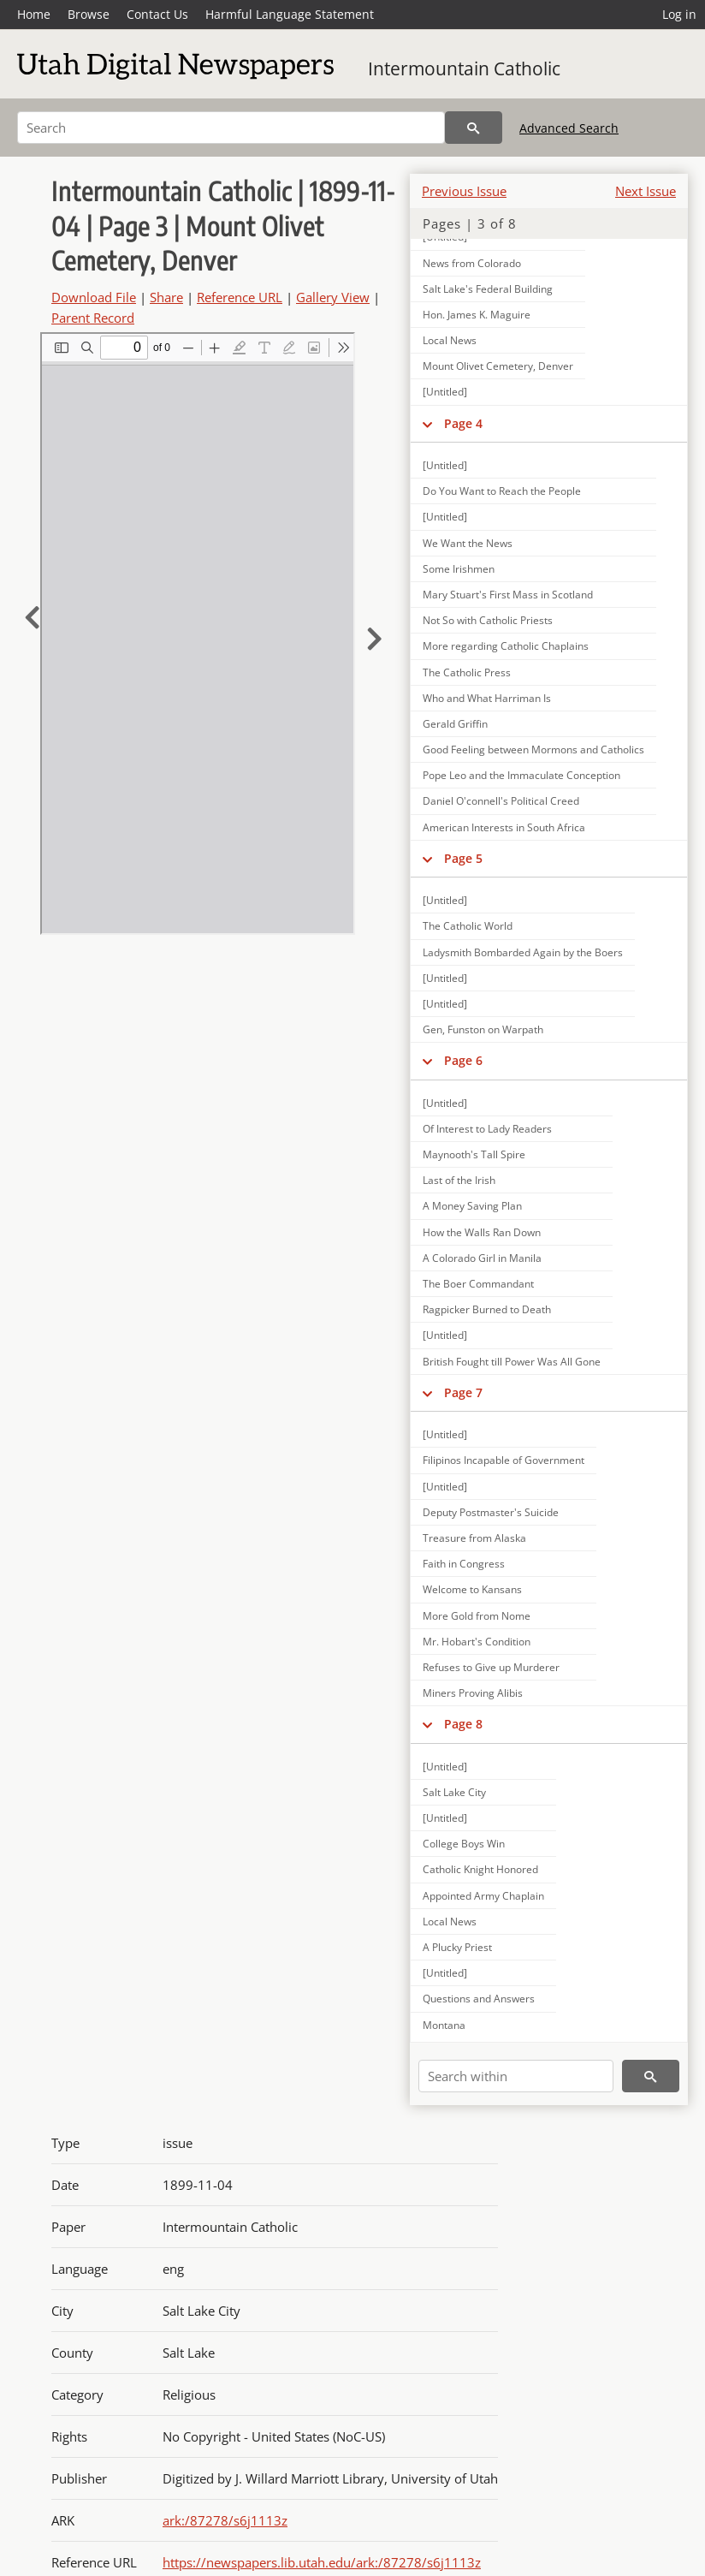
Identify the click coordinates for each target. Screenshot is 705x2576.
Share (166, 297)
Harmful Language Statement (289, 14)
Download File (93, 297)
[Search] (231, 127)
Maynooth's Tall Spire (474, 1154)
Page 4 (463, 423)
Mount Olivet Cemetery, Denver (498, 366)
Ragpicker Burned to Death (487, 1309)
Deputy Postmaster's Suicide (491, 1512)
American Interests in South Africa (504, 827)
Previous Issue (464, 190)
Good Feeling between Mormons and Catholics (533, 749)
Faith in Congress (464, 1563)
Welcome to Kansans (472, 1589)
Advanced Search (569, 128)
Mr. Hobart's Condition (476, 1641)
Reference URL (239, 297)
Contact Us (157, 14)
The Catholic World (467, 926)
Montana (444, 2025)
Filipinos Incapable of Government (503, 1460)
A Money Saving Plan (472, 1206)
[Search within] (515, 2076)
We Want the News (467, 543)
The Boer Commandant (478, 1283)
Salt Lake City (454, 1792)
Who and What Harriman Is (487, 698)
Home (33, 14)
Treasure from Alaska (474, 1538)
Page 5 (463, 858)
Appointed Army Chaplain (483, 1896)
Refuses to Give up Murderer (491, 1667)
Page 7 (463, 1392)
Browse (89, 14)
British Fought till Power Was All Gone (512, 1361)
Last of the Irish (459, 1180)
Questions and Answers (479, 1998)
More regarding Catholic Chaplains (506, 646)
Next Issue (645, 190)
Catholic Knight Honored (480, 1869)
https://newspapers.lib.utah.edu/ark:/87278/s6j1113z (322, 2562)
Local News (450, 340)
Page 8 (463, 1724)
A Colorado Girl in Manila (482, 1258)
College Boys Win (464, 1843)
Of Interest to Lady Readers (487, 1128)
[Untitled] (445, 391)
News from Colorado (472, 263)
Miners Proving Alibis (473, 1693)
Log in (679, 14)
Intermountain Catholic (464, 68)
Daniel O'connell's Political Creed (501, 801)
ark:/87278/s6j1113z (225, 2520)
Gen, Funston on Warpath (483, 1029)
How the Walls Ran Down (482, 1232)
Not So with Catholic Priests (488, 620)
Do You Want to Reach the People (502, 491)
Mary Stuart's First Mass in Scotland (508, 594)
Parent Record (92, 317)
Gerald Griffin (455, 724)
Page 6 (463, 1060)
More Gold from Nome (476, 1616)
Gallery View (333, 297)
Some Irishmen (459, 569)
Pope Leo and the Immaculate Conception (521, 775)
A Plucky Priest (457, 1947)
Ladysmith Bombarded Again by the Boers (523, 952)
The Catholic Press (467, 672)
